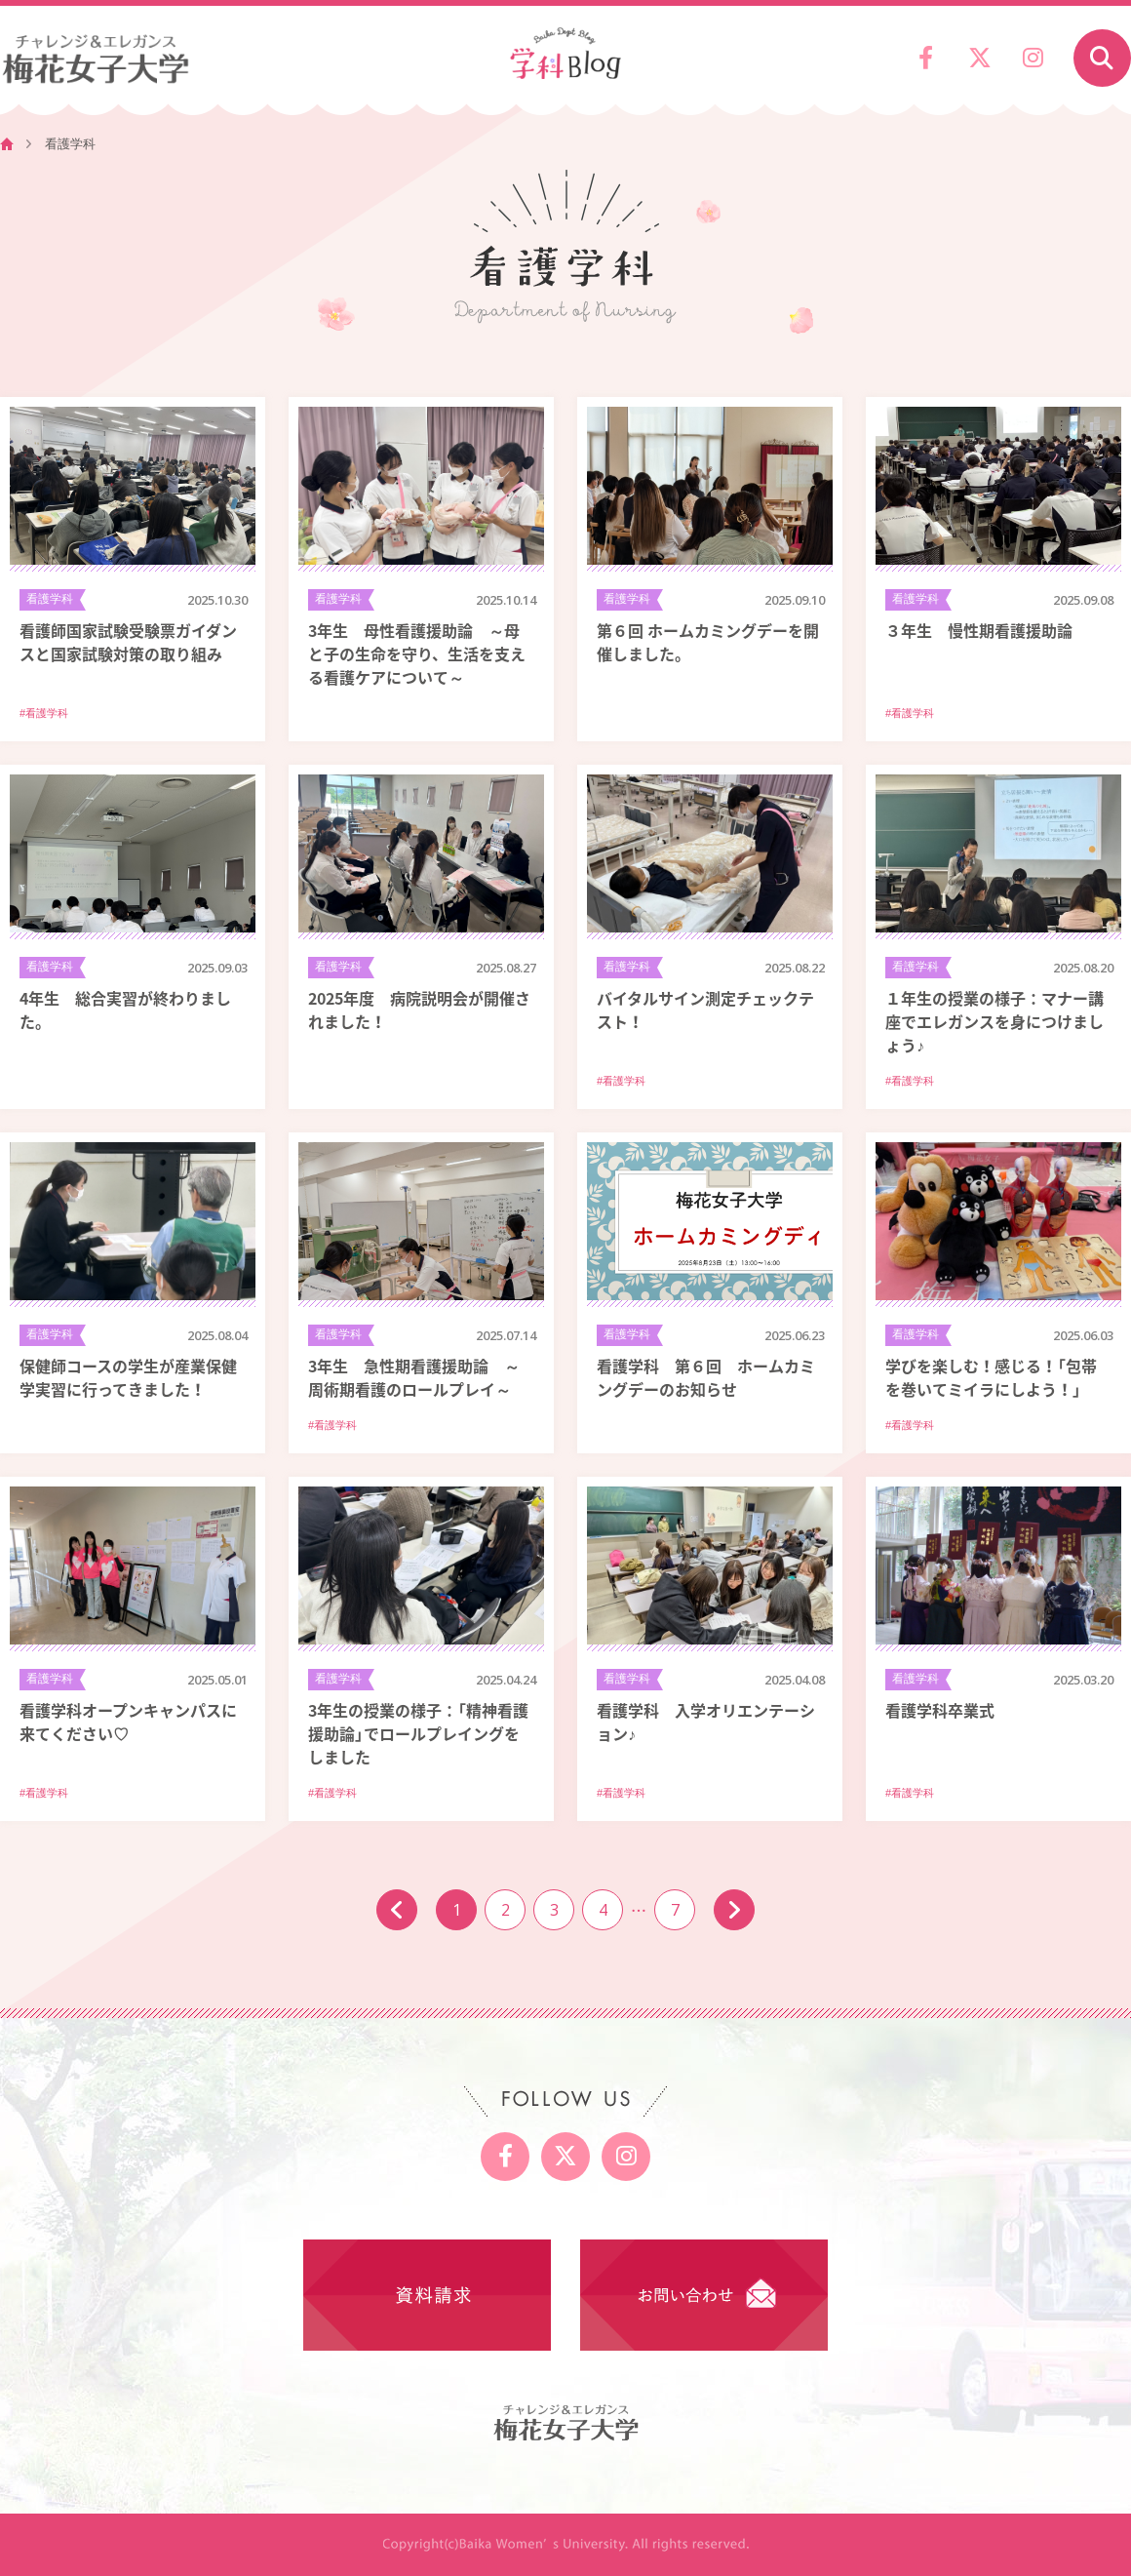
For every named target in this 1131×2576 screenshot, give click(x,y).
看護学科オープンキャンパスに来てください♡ (128, 1721)
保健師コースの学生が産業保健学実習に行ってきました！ (128, 1377)
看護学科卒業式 (939, 1710)
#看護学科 (44, 713)
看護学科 (49, 599)
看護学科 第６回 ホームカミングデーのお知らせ (706, 1377)
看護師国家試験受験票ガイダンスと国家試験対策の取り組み (128, 641)
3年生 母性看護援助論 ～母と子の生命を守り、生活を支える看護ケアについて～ (417, 653)
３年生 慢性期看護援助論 (978, 630)
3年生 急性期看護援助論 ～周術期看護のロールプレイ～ (414, 1377)
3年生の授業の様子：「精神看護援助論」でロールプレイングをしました (418, 1733)
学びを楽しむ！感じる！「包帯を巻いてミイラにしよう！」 (991, 1377)
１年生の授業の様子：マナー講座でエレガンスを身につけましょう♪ (994, 1021)
